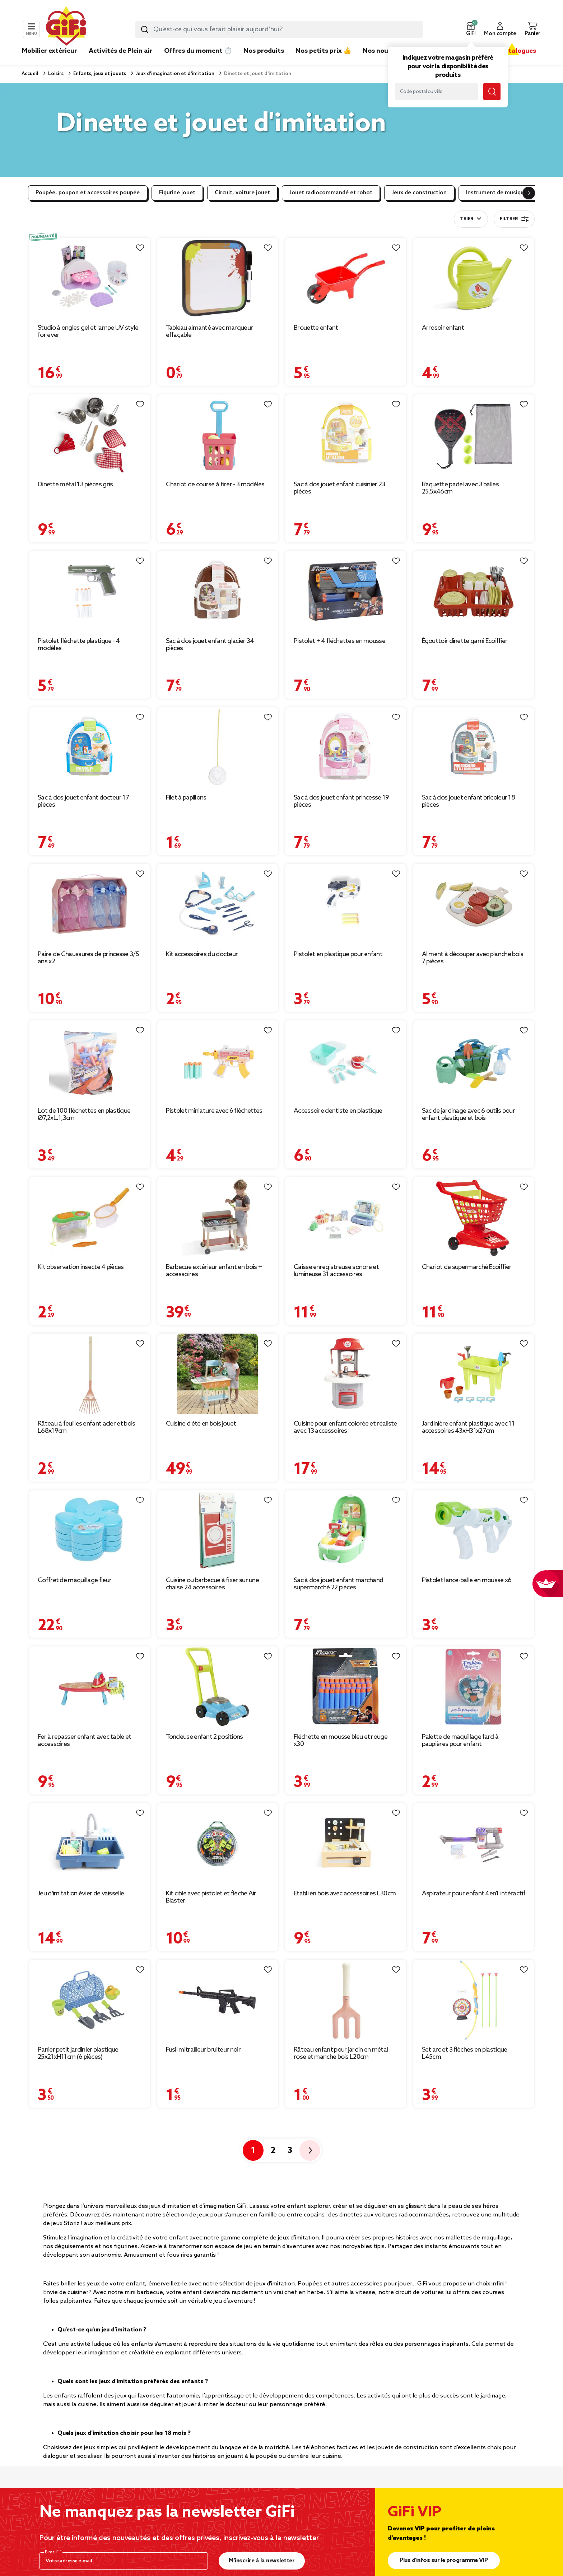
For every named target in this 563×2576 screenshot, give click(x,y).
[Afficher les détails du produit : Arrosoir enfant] (473, 278)
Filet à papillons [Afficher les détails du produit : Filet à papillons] (186, 797)
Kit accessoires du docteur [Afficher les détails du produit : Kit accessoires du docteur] (202, 954)
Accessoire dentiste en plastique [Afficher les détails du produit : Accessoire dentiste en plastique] (338, 1111)
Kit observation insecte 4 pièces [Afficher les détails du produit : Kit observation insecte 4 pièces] (81, 1267)
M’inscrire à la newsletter (261, 2560)
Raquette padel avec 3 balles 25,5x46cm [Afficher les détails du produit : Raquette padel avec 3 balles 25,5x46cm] (460, 488)
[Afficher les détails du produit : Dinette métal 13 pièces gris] (89, 434)
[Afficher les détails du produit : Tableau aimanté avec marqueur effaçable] (217, 278)
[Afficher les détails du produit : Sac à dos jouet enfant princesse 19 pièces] (345, 747)
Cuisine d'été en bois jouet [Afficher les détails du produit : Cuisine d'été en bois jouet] (201, 1423)
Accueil (30, 74)
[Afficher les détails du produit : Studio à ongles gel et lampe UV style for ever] (89, 278)
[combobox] (279, 29)
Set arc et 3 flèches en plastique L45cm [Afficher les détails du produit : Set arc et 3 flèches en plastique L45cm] (464, 2053)
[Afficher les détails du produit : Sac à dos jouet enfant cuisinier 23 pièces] (345, 434)
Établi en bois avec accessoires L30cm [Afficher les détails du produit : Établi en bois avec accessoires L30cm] (345, 1893)
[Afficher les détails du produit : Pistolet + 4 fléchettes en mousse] (345, 591)
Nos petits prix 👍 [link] (323, 51)
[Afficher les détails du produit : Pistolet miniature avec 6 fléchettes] (217, 1060)
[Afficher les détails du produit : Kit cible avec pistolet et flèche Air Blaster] (217, 1843)
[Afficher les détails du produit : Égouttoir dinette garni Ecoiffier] (473, 591)
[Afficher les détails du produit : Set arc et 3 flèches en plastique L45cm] (473, 2000)
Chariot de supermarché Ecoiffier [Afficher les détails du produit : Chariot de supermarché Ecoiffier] (467, 1267)
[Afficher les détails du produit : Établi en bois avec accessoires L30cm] (345, 1843)
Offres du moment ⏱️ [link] (198, 51)
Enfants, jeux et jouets (99, 74)
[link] (264, 62)
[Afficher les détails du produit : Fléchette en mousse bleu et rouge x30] (345, 1686)
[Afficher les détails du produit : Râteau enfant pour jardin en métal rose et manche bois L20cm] (345, 2000)
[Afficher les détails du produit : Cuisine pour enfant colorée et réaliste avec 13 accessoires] (345, 1374)
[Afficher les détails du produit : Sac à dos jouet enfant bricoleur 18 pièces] (473, 747)
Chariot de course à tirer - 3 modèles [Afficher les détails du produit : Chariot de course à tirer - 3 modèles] (215, 484)
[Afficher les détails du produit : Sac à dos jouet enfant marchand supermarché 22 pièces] (345, 1530)
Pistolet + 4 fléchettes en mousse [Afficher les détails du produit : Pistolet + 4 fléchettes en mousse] (339, 641)
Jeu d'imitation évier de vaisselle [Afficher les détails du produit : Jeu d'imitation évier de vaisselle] (81, 1893)
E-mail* (52, 2552)
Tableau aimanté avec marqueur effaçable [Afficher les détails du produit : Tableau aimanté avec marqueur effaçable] (209, 331)
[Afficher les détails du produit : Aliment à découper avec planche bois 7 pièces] (473, 904)
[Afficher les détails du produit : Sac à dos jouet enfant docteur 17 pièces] (89, 747)
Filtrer (514, 219)
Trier (466, 219)
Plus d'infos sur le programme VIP (444, 2560)
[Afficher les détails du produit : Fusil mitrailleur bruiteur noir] (217, 2000)
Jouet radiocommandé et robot (330, 193)
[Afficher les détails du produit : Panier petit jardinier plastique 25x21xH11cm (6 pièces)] (89, 2000)
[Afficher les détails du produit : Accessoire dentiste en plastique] (345, 1060)
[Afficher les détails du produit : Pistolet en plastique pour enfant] (345, 904)
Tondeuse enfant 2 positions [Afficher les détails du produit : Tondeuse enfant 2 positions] (204, 1737)
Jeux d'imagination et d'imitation (174, 74)
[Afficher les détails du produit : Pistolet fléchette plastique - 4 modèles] (89, 591)
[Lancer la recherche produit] (144, 29)
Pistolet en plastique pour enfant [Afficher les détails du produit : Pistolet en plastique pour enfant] (338, 954)
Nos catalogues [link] (512, 51)
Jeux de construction (419, 193)
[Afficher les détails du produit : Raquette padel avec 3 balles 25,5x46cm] (473, 434)
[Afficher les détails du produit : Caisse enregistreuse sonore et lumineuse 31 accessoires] (345, 1217)
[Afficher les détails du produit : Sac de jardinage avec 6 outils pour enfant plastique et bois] (473, 1060)
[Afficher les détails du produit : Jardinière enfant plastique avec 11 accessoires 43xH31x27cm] (473, 1374)
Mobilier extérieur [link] (49, 51)
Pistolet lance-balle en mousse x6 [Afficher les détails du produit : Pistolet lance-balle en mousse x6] (467, 1580)
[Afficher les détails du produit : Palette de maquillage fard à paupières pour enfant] (473, 1686)
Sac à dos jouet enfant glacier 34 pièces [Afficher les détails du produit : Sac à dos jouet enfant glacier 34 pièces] (210, 645)
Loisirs (55, 74)
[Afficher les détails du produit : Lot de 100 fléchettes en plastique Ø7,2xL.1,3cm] (89, 1060)
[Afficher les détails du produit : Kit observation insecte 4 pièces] (89, 1217)
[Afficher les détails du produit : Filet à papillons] (217, 747)
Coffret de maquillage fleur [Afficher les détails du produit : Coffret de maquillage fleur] (74, 1580)
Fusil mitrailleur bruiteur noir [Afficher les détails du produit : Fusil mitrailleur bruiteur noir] (203, 2049)
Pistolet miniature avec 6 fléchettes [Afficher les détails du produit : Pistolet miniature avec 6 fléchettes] (214, 1111)
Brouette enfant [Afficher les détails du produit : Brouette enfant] (316, 328)
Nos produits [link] (263, 51)
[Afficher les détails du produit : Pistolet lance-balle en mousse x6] (473, 1530)
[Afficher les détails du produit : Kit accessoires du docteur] (217, 904)
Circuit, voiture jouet (242, 193)
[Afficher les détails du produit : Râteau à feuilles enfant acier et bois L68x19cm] (89, 1374)
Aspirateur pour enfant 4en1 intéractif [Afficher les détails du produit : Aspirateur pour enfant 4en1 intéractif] (473, 1893)
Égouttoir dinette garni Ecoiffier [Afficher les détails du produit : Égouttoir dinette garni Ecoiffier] (465, 641)
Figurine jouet (177, 193)
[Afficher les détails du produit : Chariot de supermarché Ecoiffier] (473, 1217)
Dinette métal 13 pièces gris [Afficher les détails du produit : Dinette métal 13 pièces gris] (75, 484)
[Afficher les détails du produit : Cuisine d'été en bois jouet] (217, 1374)
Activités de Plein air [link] (121, 51)
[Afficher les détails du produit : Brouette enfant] (345, 278)
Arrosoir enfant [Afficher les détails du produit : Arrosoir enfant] (443, 328)
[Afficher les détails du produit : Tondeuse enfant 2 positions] (217, 1686)
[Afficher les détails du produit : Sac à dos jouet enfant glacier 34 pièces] (217, 591)
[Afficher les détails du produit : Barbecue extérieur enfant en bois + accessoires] (217, 1217)
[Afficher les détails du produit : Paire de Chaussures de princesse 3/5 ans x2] (89, 904)
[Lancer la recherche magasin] (492, 91)
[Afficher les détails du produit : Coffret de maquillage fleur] (89, 1530)
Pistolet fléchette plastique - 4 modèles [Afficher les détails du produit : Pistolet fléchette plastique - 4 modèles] (79, 645)
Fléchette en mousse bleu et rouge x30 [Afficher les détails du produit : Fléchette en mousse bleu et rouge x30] (340, 1740)
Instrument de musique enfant (506, 193)
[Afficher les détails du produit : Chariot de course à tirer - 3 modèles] (217, 434)
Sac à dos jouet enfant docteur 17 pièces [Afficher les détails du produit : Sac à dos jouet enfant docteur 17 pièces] (83, 801)
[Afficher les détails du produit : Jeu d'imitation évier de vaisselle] (89, 1843)
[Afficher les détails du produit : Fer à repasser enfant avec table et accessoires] (89, 1686)
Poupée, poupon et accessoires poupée (88, 193)
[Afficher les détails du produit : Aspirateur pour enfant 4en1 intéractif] (473, 1843)
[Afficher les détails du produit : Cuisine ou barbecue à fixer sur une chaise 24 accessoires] (217, 1530)
